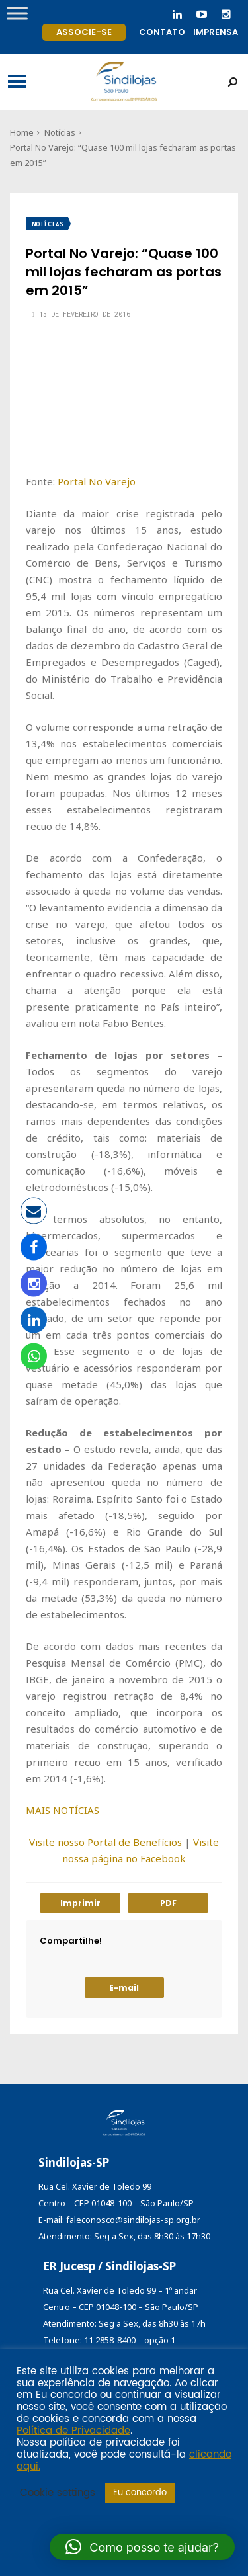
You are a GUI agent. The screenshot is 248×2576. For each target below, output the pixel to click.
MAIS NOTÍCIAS (62, 1810)
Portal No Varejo (97, 481)
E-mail (124, 1987)
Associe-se (84, 32)
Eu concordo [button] (140, 2493)
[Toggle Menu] (17, 13)
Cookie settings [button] (57, 2493)
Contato (162, 32)
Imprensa (215, 32)
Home (22, 132)
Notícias (59, 132)
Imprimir (80, 1903)
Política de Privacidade (73, 2431)
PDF (168, 1903)
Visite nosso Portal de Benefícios (105, 1842)
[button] (142, 2547)
